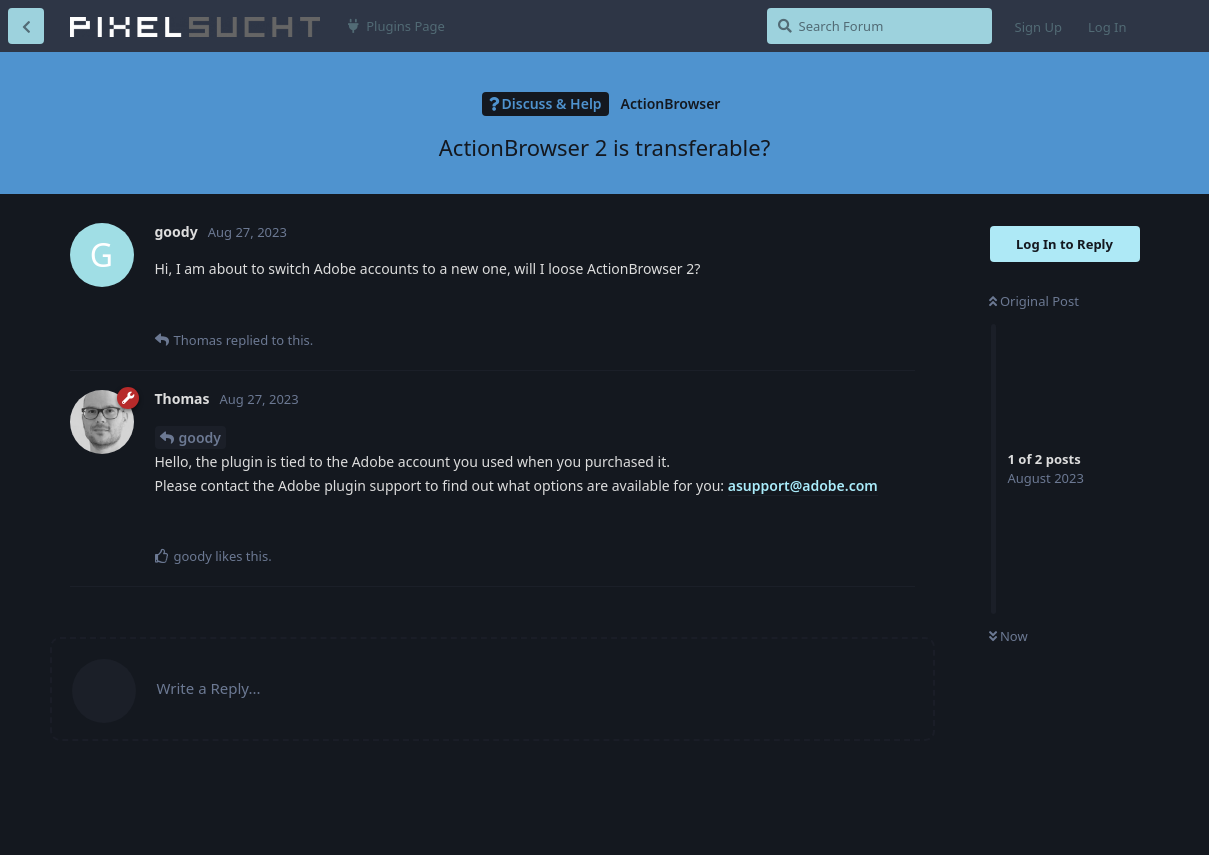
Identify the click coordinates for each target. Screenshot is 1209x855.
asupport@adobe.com (803, 485)
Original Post (1034, 301)
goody (200, 437)
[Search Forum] (879, 26)
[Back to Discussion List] (26, 26)
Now (1008, 636)
